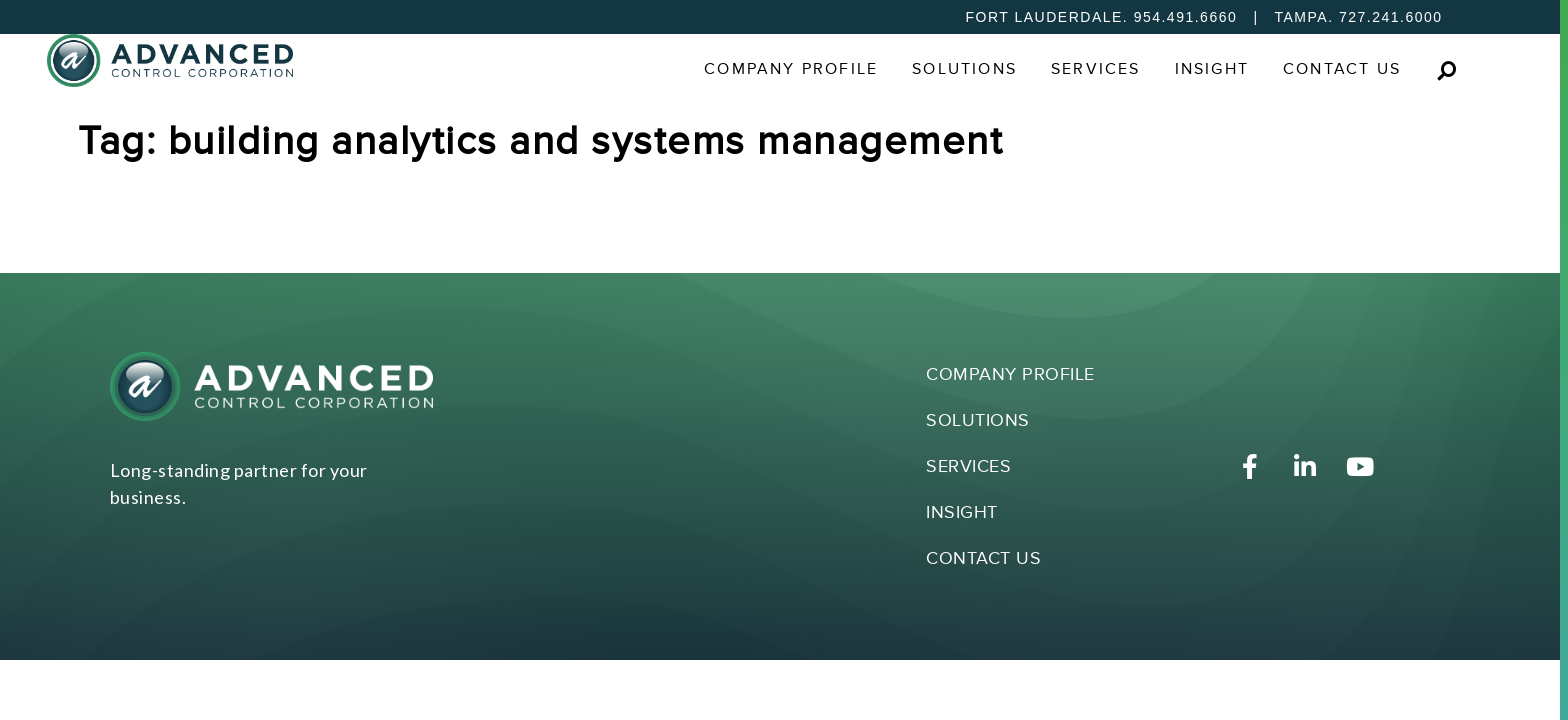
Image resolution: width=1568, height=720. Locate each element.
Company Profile (791, 69)
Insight (1212, 69)
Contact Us (1342, 69)
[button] (1446, 70)
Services (1096, 69)
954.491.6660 (1186, 17)
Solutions (964, 69)
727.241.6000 (1391, 17)
